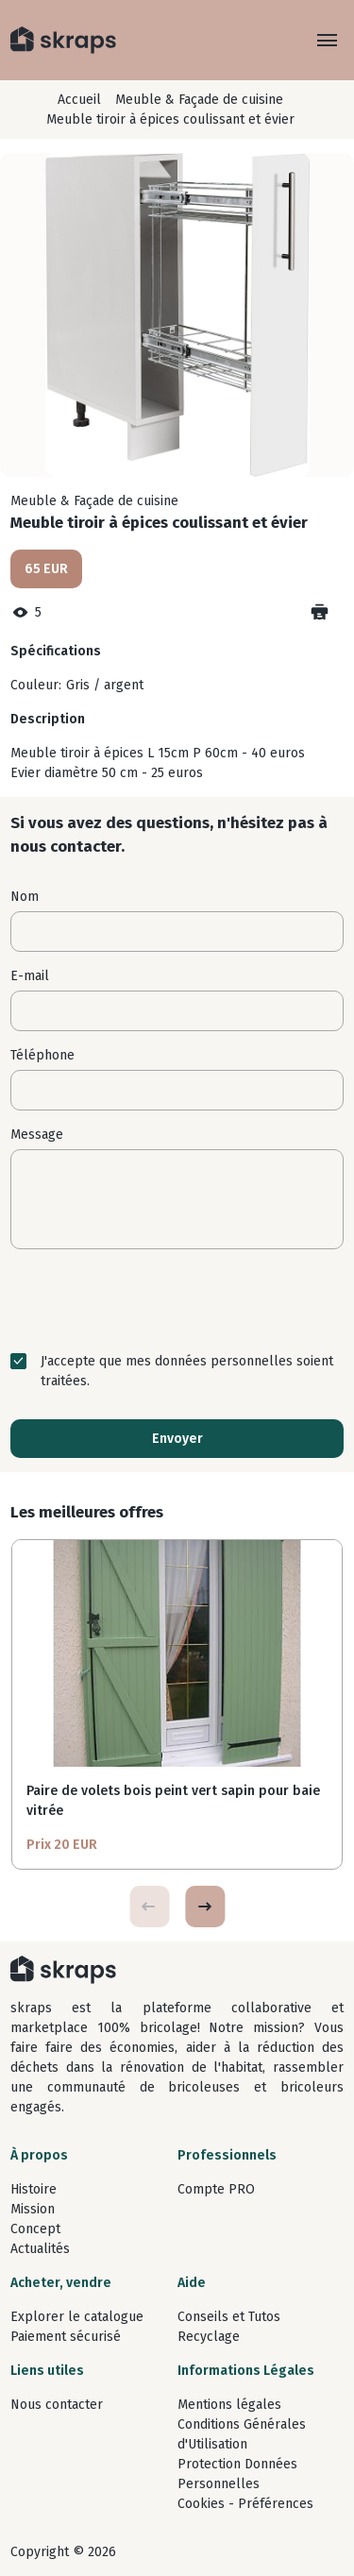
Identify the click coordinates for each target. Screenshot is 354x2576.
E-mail (29, 976)
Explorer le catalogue (76, 2317)
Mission (32, 2209)
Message (36, 1135)
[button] (205, 1906)
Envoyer (177, 1439)
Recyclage (208, 2337)
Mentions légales (229, 2405)
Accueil (79, 100)
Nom (24, 897)
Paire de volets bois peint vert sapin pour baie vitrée (173, 1801)
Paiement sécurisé (65, 2337)
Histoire (33, 2189)
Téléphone (42, 1055)
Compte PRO (216, 2189)
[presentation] (177, 1300)
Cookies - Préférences (245, 2504)
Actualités (40, 2249)
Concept (35, 2229)
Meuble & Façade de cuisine (199, 100)
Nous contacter (56, 2405)
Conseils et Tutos (228, 2317)
